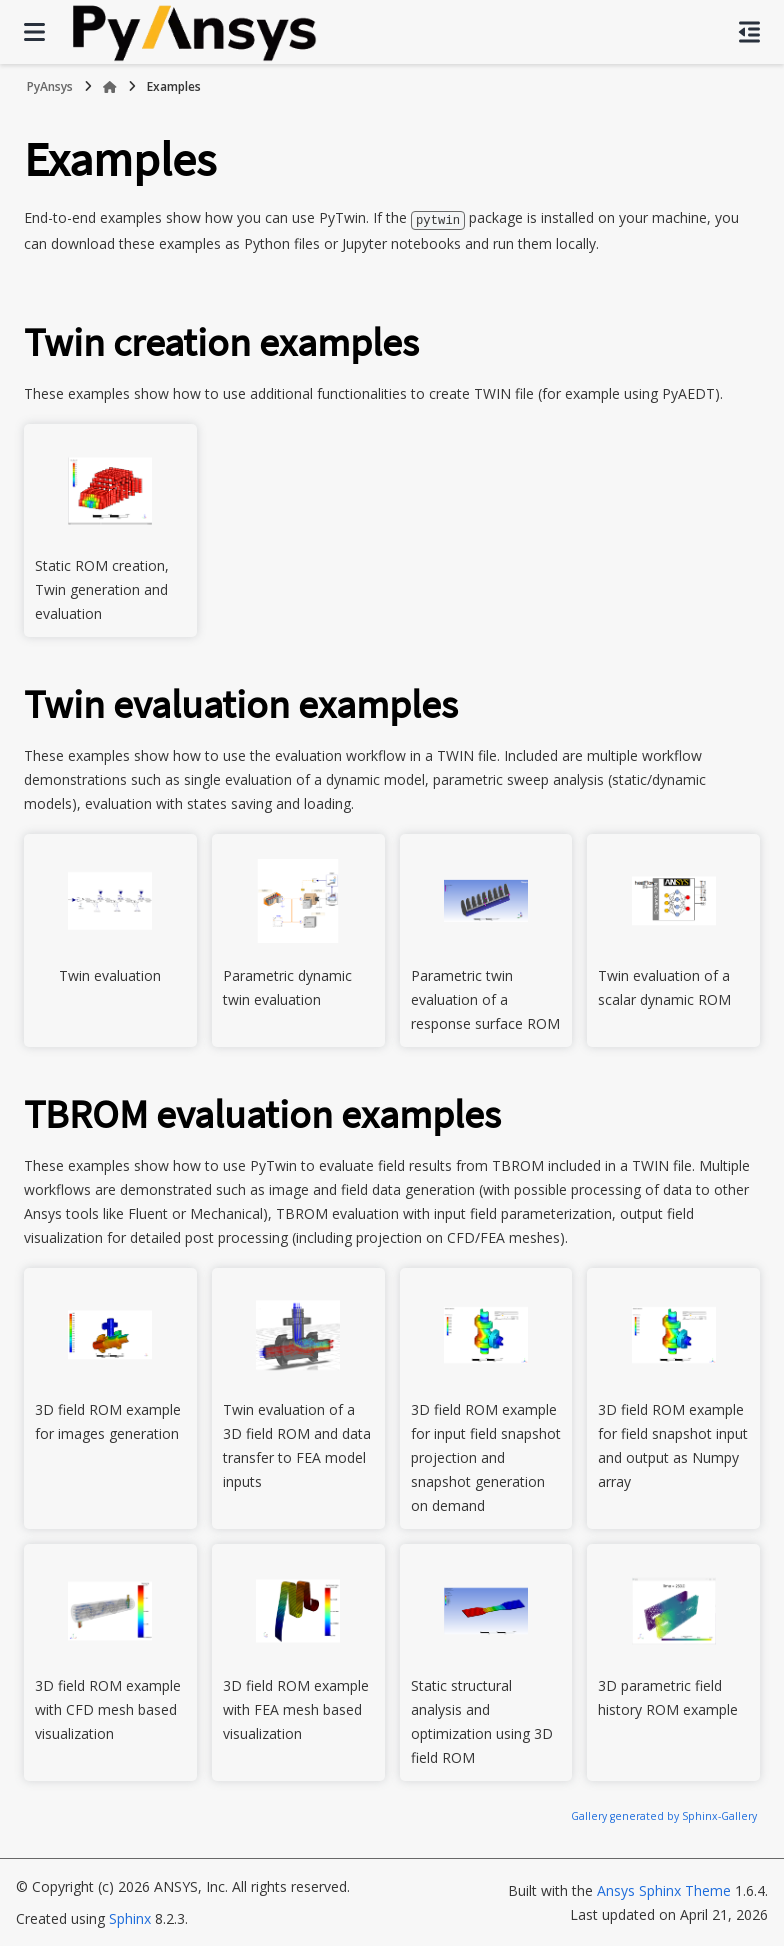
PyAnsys (50, 86)
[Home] (110, 87)
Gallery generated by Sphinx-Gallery (664, 1815)
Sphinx (130, 1917)
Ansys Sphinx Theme (664, 1889)
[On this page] (749, 32)
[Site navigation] (34, 32)
